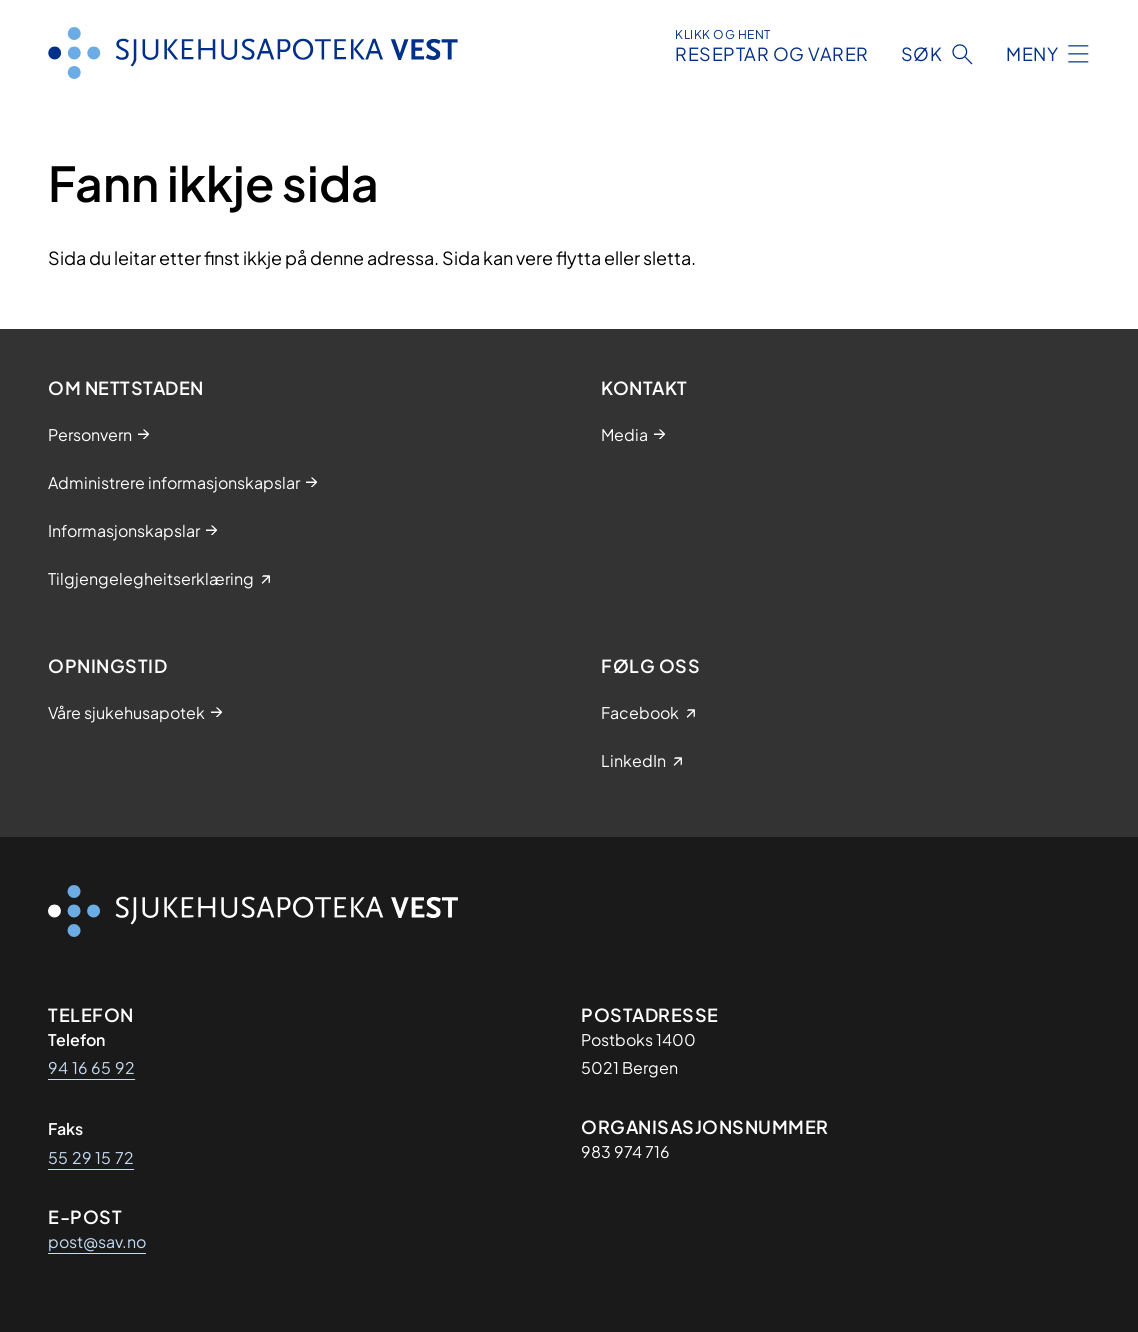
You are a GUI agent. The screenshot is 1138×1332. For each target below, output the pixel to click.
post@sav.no (97, 1241)
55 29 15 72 (91, 1157)
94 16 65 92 (91, 1067)
